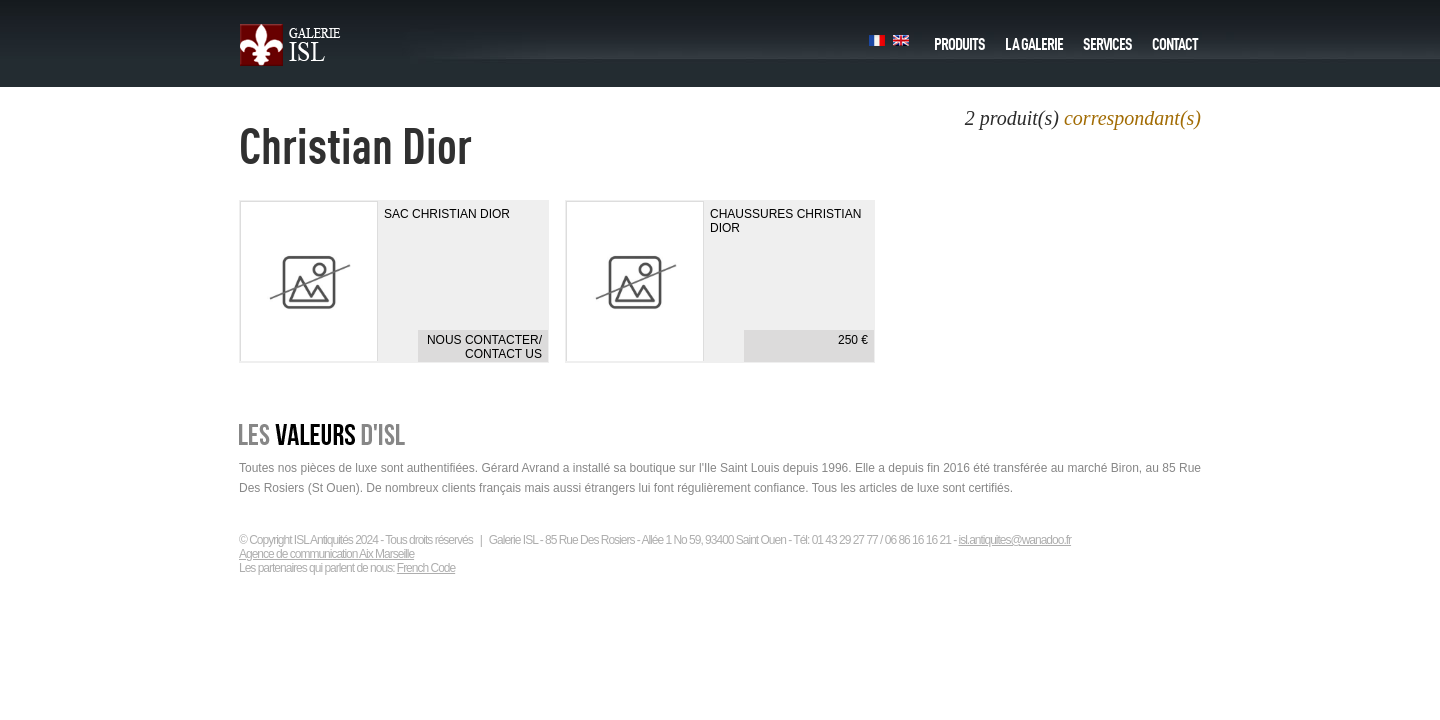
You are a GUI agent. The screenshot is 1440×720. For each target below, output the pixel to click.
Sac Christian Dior (447, 214)
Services (1107, 39)
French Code (426, 568)
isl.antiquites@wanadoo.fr (1014, 540)
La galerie (1034, 39)
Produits (959, 39)
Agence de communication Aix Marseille (326, 554)
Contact (1175, 39)
